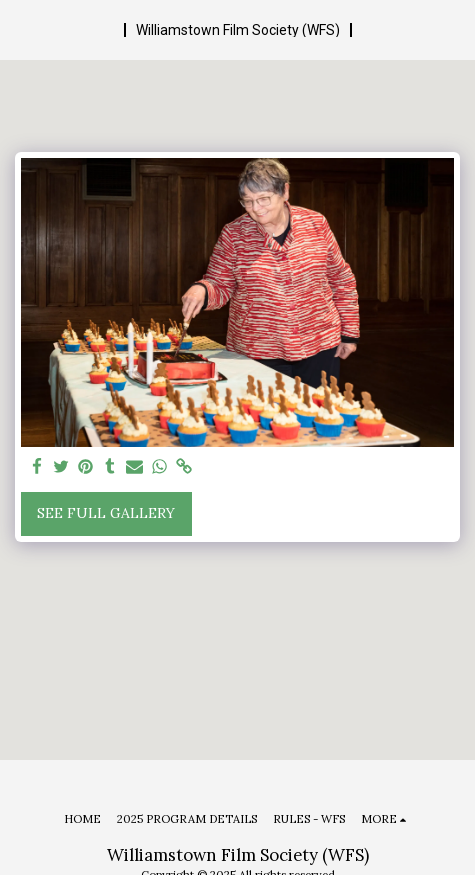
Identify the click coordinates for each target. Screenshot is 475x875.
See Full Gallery (106, 513)
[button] (22, 28)
